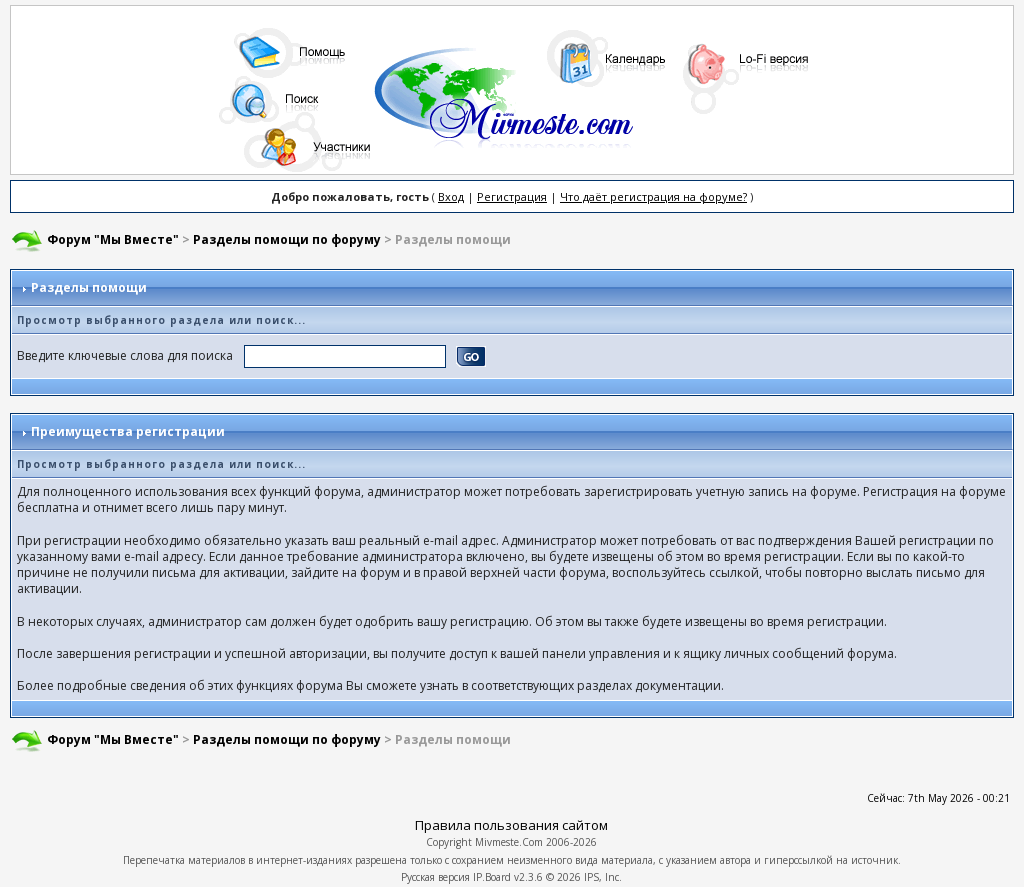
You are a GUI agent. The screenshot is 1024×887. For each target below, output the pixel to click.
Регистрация (512, 196)
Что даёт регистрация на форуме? (653, 196)
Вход (451, 196)
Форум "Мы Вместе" (113, 239)
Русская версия (435, 877)
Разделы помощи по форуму (287, 239)
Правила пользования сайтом (511, 825)
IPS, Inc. (603, 877)
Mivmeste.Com (509, 842)
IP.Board (492, 877)
